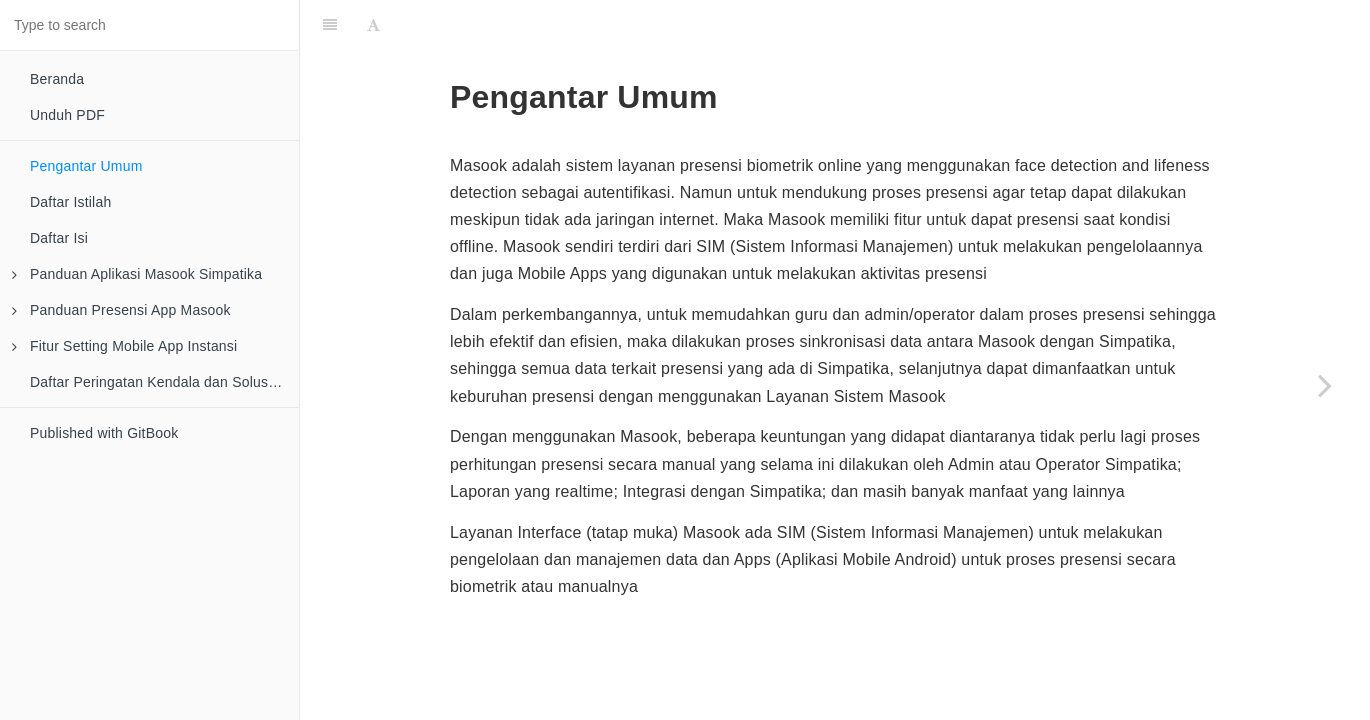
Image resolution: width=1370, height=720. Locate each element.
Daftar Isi (59, 238)
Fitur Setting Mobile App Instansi (124, 346)
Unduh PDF (67, 115)
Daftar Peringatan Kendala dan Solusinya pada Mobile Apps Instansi (164, 382)
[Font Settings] (373, 25)
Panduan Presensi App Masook (121, 310)
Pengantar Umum (86, 166)
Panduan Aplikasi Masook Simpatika (137, 274)
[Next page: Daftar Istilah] (1325, 385)
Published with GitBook (104, 433)
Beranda (57, 79)
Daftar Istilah (70, 202)
